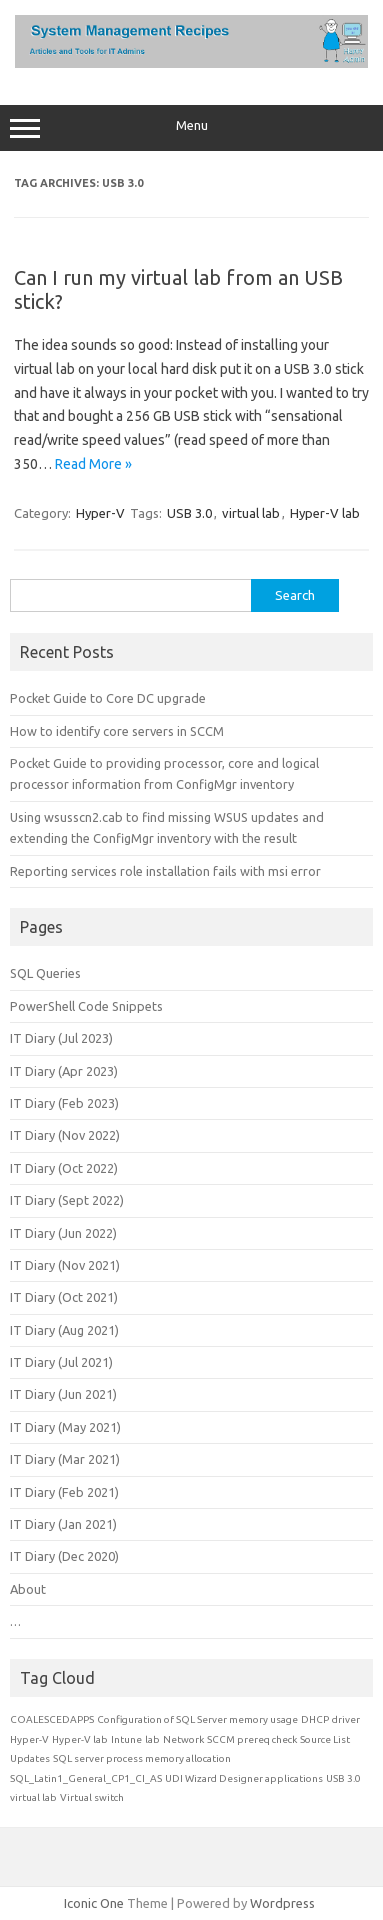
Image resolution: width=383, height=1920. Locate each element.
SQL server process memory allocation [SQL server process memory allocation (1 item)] (142, 1758)
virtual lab (251, 513)
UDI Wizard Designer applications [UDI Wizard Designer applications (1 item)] (244, 1778)
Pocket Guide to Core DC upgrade (108, 698)
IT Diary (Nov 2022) (65, 1135)
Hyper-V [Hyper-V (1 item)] (29, 1739)
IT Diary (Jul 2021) (61, 1362)
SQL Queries (45, 973)
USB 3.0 (189, 513)
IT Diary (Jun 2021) (63, 1394)
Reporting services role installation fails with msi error (165, 871)
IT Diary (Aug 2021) (64, 1330)
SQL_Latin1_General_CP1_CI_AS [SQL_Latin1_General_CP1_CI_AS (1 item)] (86, 1778)
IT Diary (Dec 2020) (64, 1556)
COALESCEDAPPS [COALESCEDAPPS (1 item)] (52, 1719)
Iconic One (94, 1903)
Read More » (93, 464)
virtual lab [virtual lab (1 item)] (33, 1797)
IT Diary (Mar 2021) (65, 1459)
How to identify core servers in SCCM (117, 731)
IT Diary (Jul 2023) (61, 1038)
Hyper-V (100, 513)
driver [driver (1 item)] (346, 1719)
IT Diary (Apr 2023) (64, 1071)
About (28, 1589)
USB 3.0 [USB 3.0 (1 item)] (343, 1778)
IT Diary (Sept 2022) (67, 1200)
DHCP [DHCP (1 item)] (315, 1719)
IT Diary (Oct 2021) (64, 1297)
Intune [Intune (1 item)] (126, 1739)
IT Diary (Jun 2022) (63, 1233)
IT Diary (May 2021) (65, 1427)
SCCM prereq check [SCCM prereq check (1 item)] (252, 1739)
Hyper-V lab (325, 513)
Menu (191, 128)
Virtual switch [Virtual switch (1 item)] (92, 1797)
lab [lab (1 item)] (152, 1739)
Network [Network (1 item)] (183, 1739)
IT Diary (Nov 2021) (65, 1265)
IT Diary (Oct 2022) (64, 1168)
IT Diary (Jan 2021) (63, 1524)
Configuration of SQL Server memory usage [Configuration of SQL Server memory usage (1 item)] (197, 1719)
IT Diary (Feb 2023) (64, 1103)
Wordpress (282, 1903)
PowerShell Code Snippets (86, 1006)
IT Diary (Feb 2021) (64, 1492)
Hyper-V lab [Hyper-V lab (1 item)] (80, 1739)
